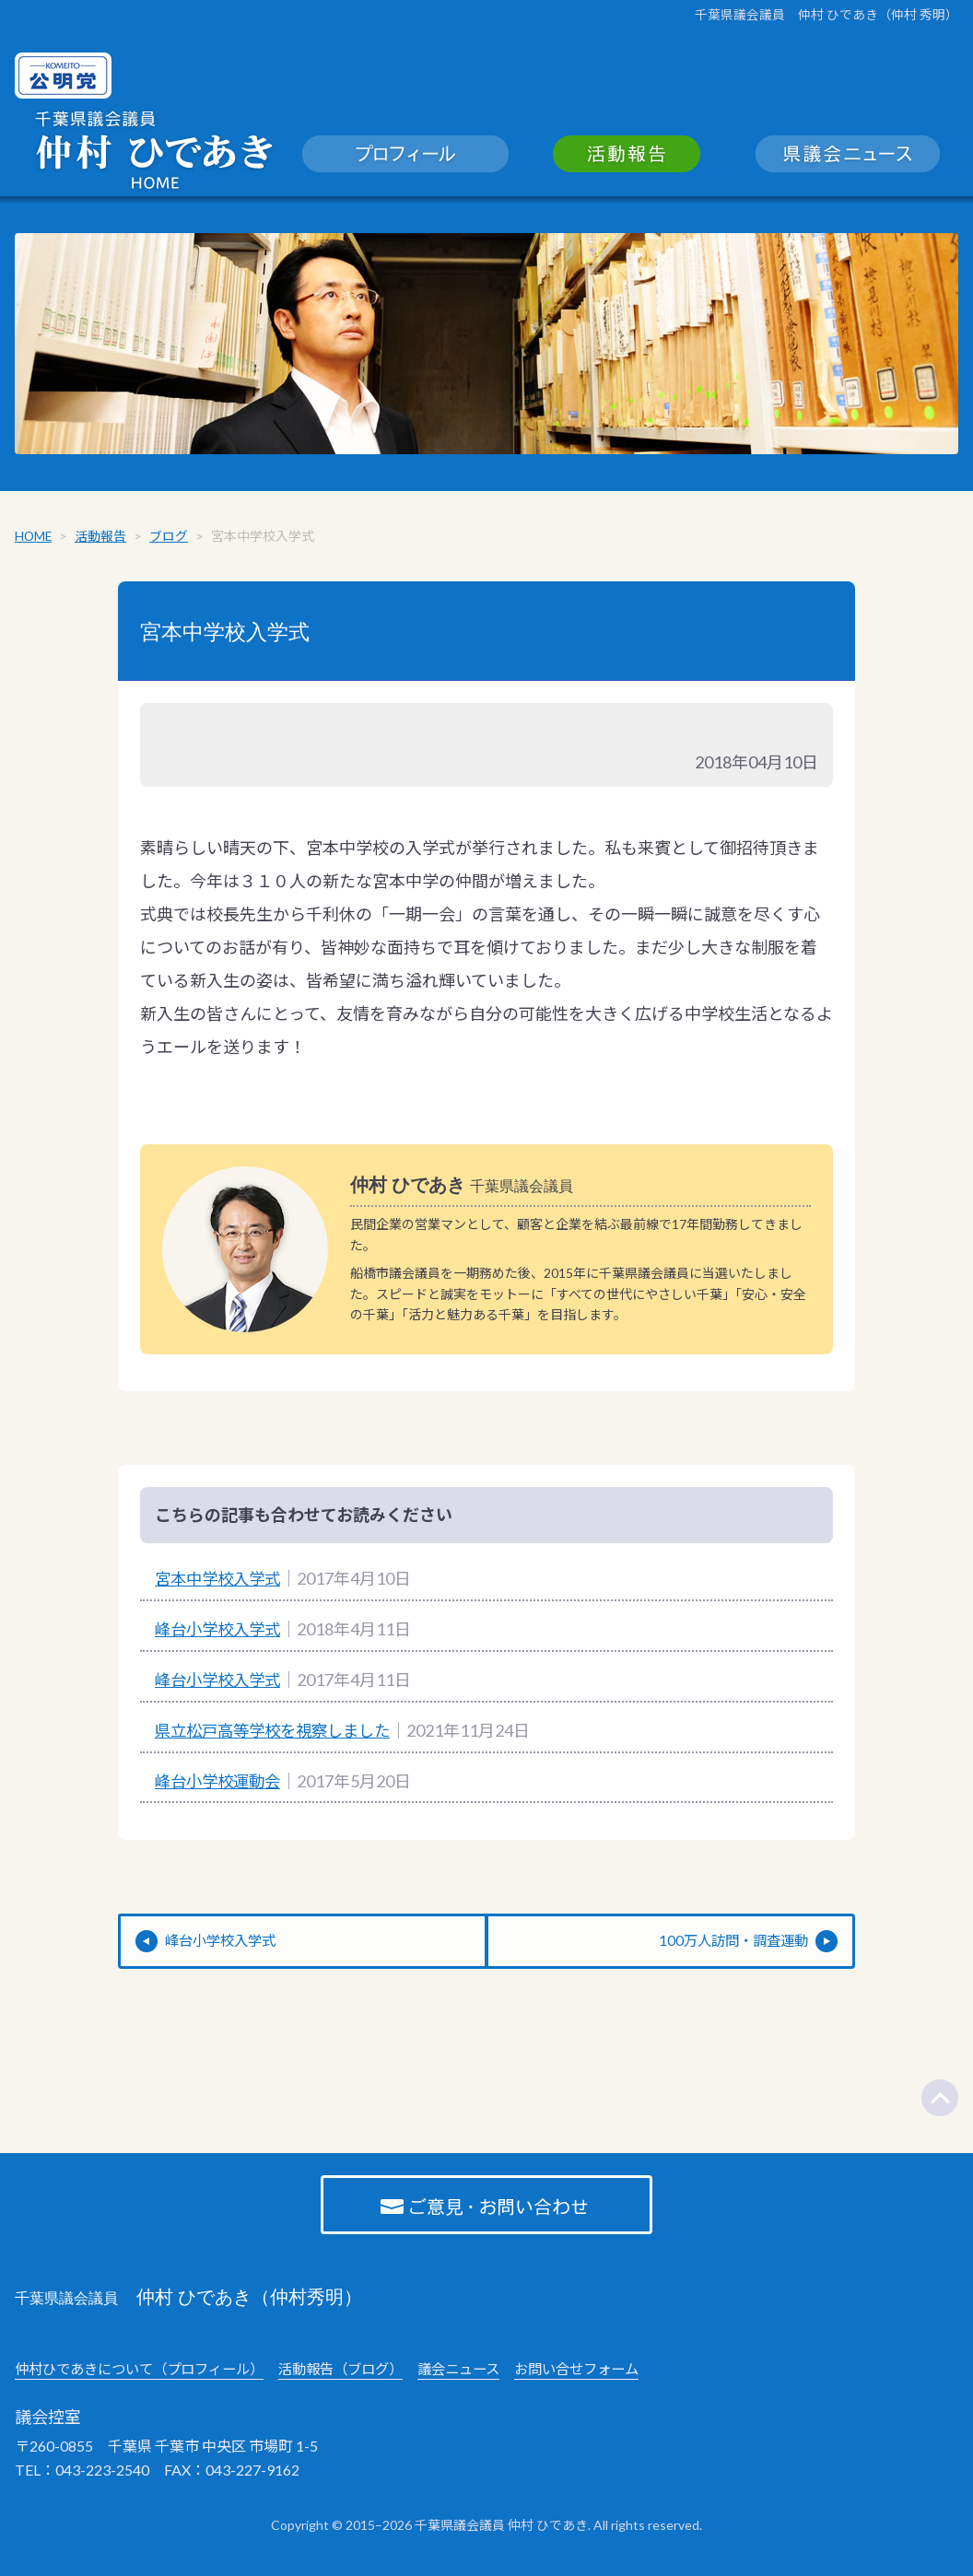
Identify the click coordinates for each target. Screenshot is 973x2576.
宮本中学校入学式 (228, 636)
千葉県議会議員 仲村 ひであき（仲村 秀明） (826, 14)
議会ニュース (486, 2374)
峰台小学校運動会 (221, 1785)
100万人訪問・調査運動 (729, 1946)
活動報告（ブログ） (361, 2374)
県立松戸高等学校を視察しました (279, 1735)
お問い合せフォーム (611, 2374)
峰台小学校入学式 (221, 1633)
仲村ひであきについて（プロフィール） (147, 2374)
